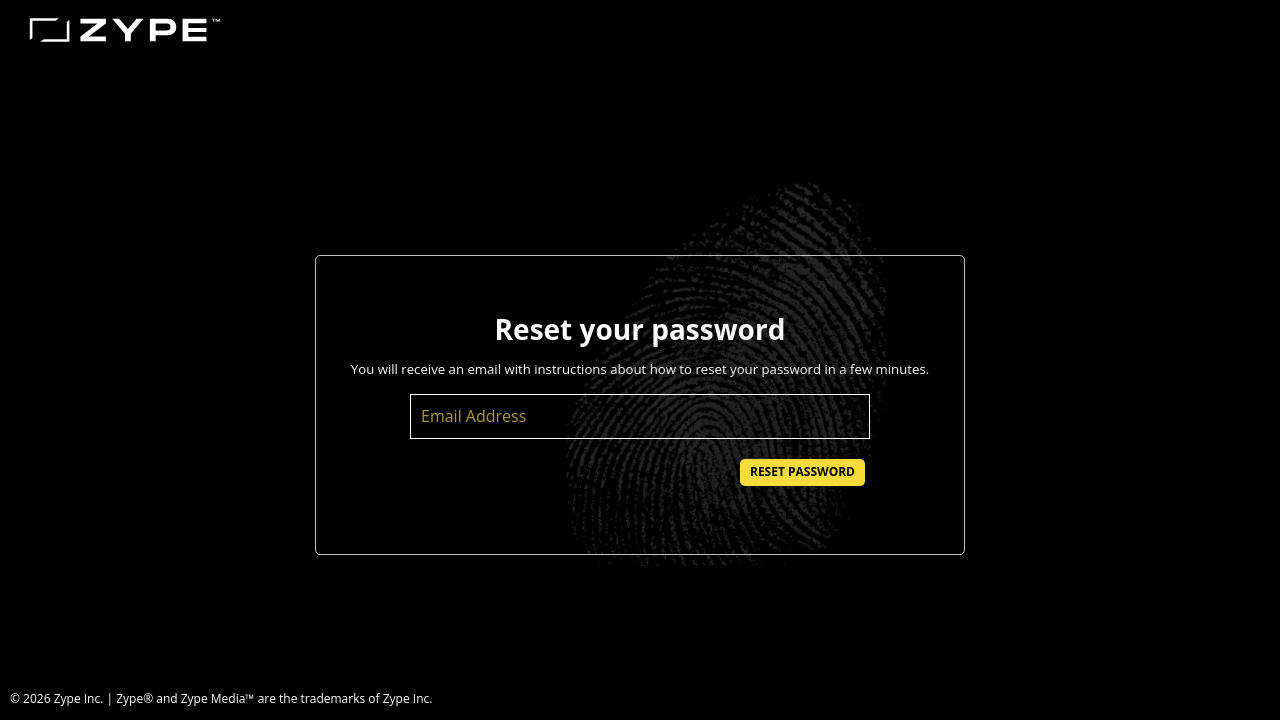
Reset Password (802, 471)
